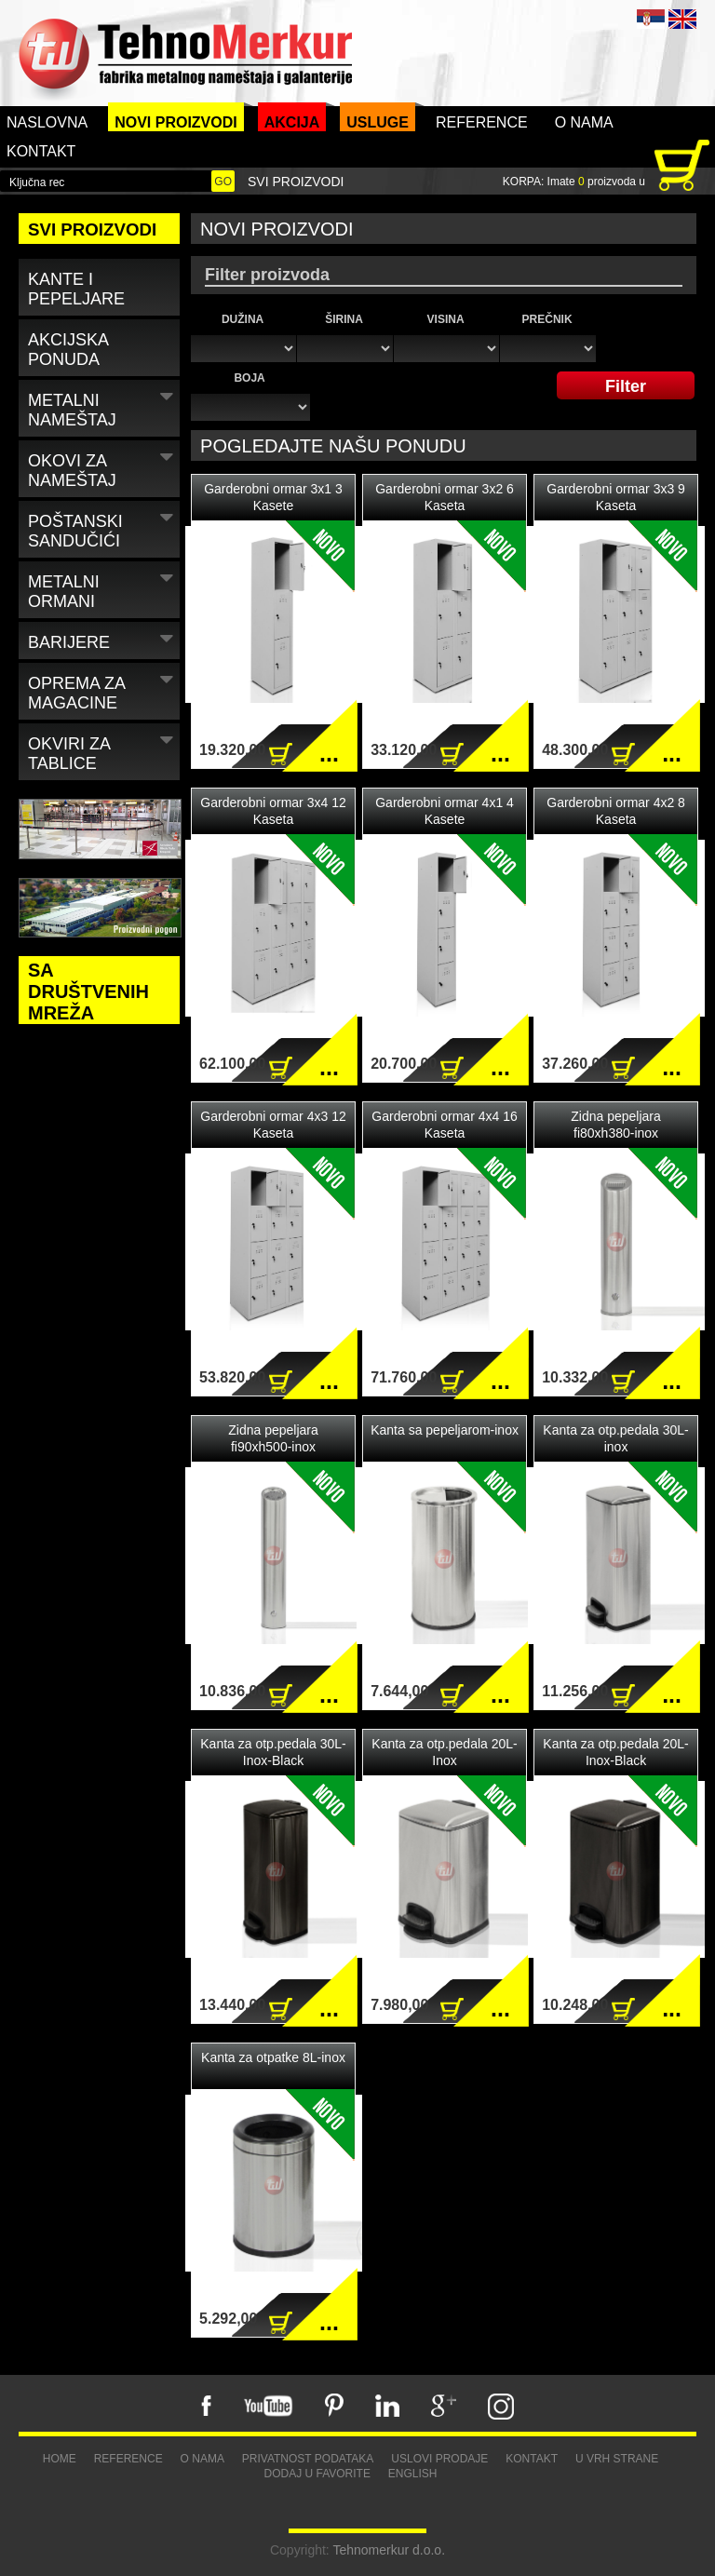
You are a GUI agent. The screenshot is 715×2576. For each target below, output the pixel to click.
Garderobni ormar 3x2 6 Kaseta (444, 497)
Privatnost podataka (308, 2458)
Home (59, 2458)
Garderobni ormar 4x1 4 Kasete (444, 811)
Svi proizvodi (296, 181)
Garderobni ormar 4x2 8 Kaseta (615, 811)
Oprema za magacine (103, 690)
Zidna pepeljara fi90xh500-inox (273, 1438)
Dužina (242, 319)
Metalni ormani (103, 588)
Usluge (377, 122)
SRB (651, 19)
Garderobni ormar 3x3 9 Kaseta (615, 497)
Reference (482, 122)
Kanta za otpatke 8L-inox (273, 2057)
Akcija (292, 122)
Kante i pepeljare (76, 289)
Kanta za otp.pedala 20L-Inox (444, 1752)
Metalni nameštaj (103, 406)
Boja (249, 377)
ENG (682, 19)
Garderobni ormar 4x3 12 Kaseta (272, 1124)
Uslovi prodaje (439, 2458)
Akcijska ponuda (68, 349)
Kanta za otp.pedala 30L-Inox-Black (272, 1752)
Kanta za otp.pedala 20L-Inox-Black (615, 1752)
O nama (584, 122)
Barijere (103, 639)
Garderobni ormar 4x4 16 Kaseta (444, 1124)
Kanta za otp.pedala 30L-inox (615, 1438)
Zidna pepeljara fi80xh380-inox (616, 1124)
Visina (446, 319)
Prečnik (547, 319)
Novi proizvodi (176, 122)
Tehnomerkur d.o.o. (388, 2549)
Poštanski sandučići (103, 528)
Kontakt (41, 151)
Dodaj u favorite (316, 2473)
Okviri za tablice (103, 750)
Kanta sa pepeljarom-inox (445, 1430)
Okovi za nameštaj (103, 467)
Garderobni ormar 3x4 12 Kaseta (272, 811)
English (413, 2473)
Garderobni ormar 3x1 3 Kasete (273, 497)
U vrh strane (616, 2458)
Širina (344, 319)
